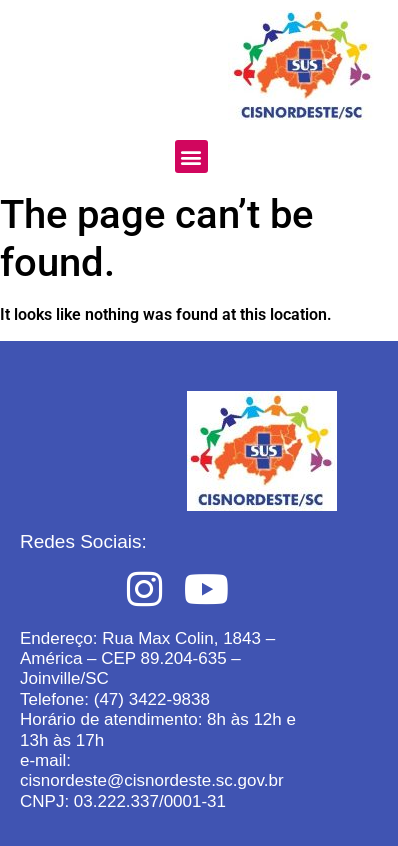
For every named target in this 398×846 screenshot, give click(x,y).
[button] (191, 156)
